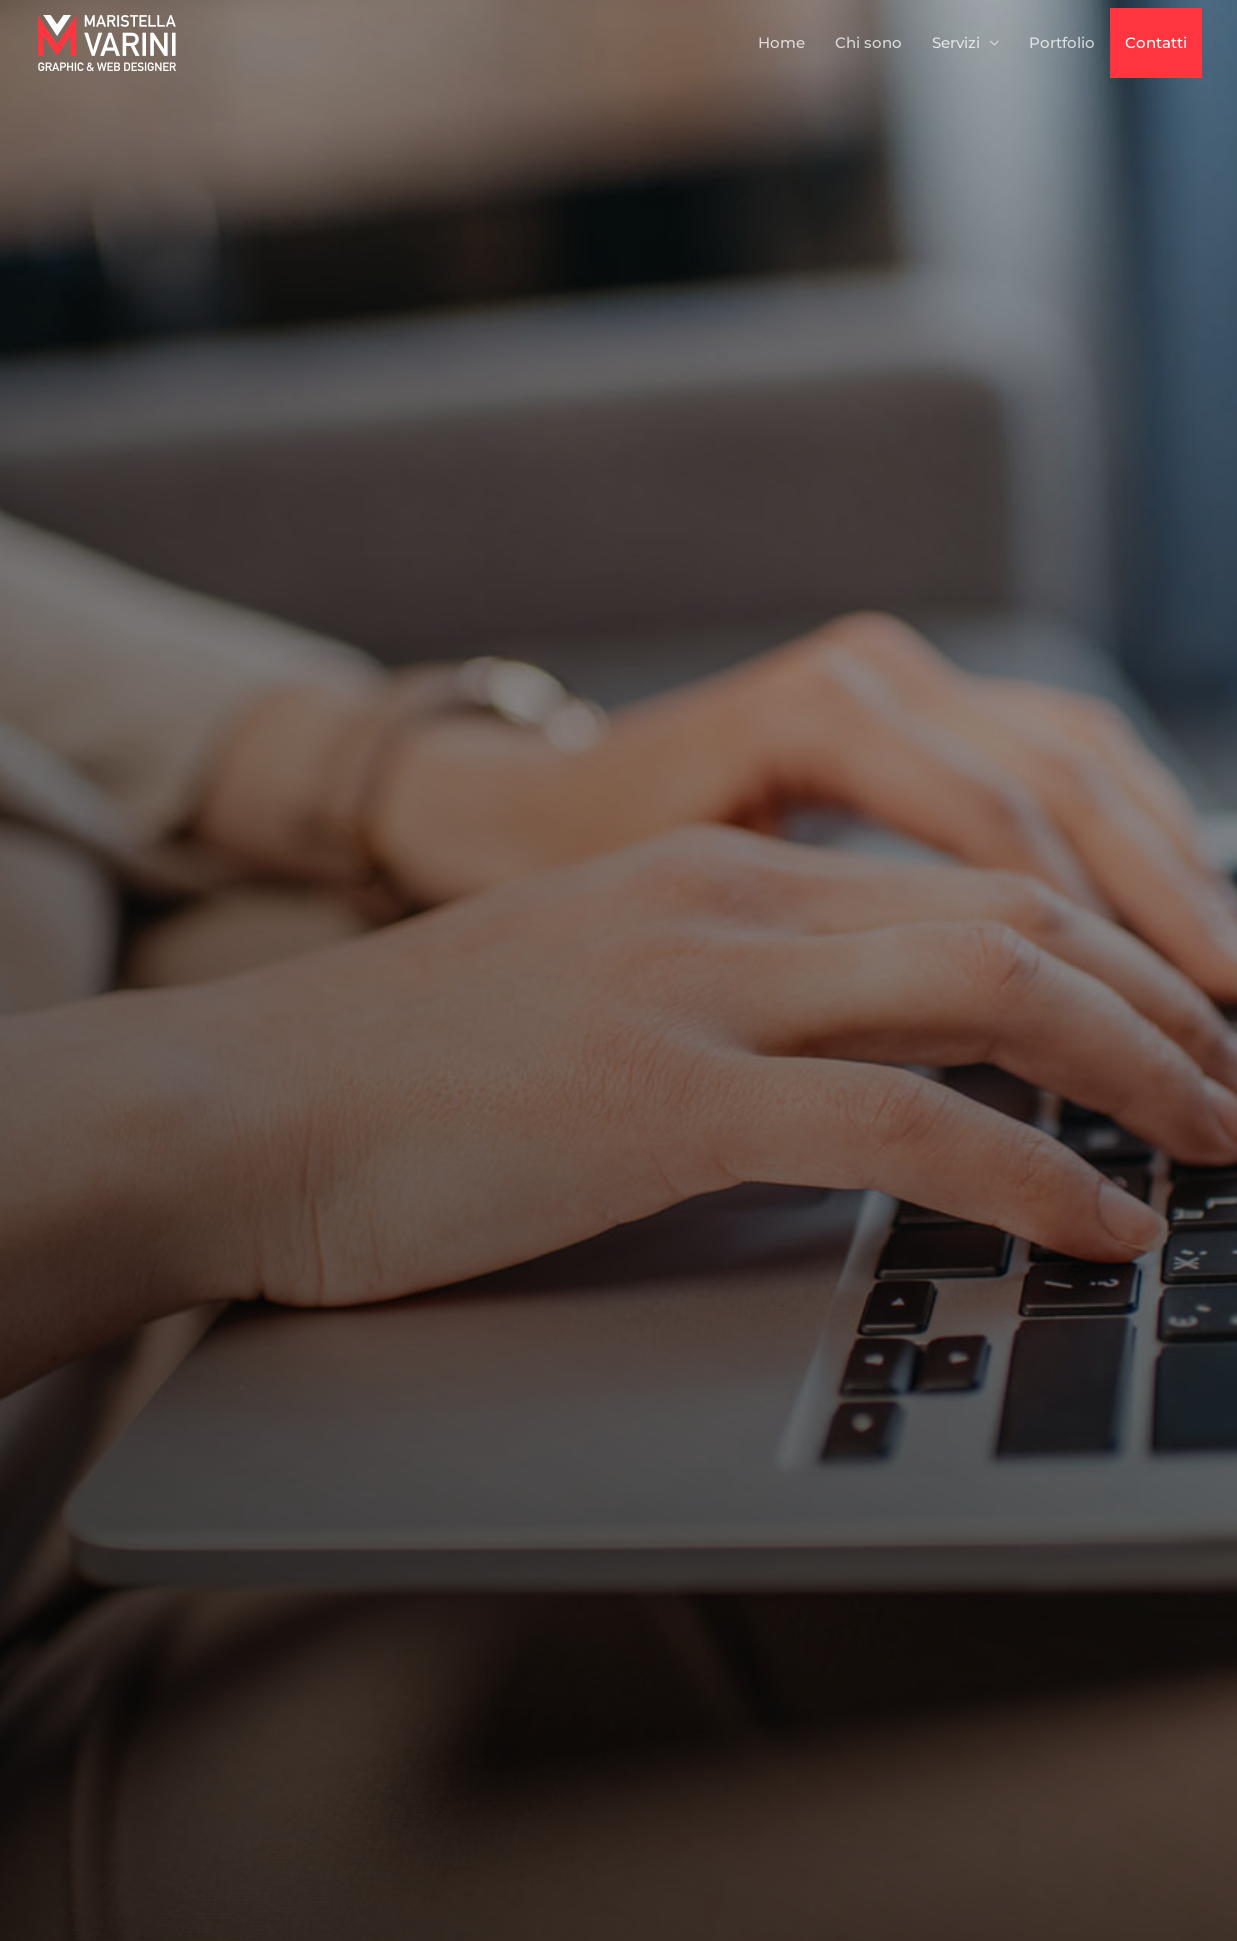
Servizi (956, 42)
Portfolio (1062, 42)
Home (781, 42)
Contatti (1156, 42)
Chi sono (868, 42)
